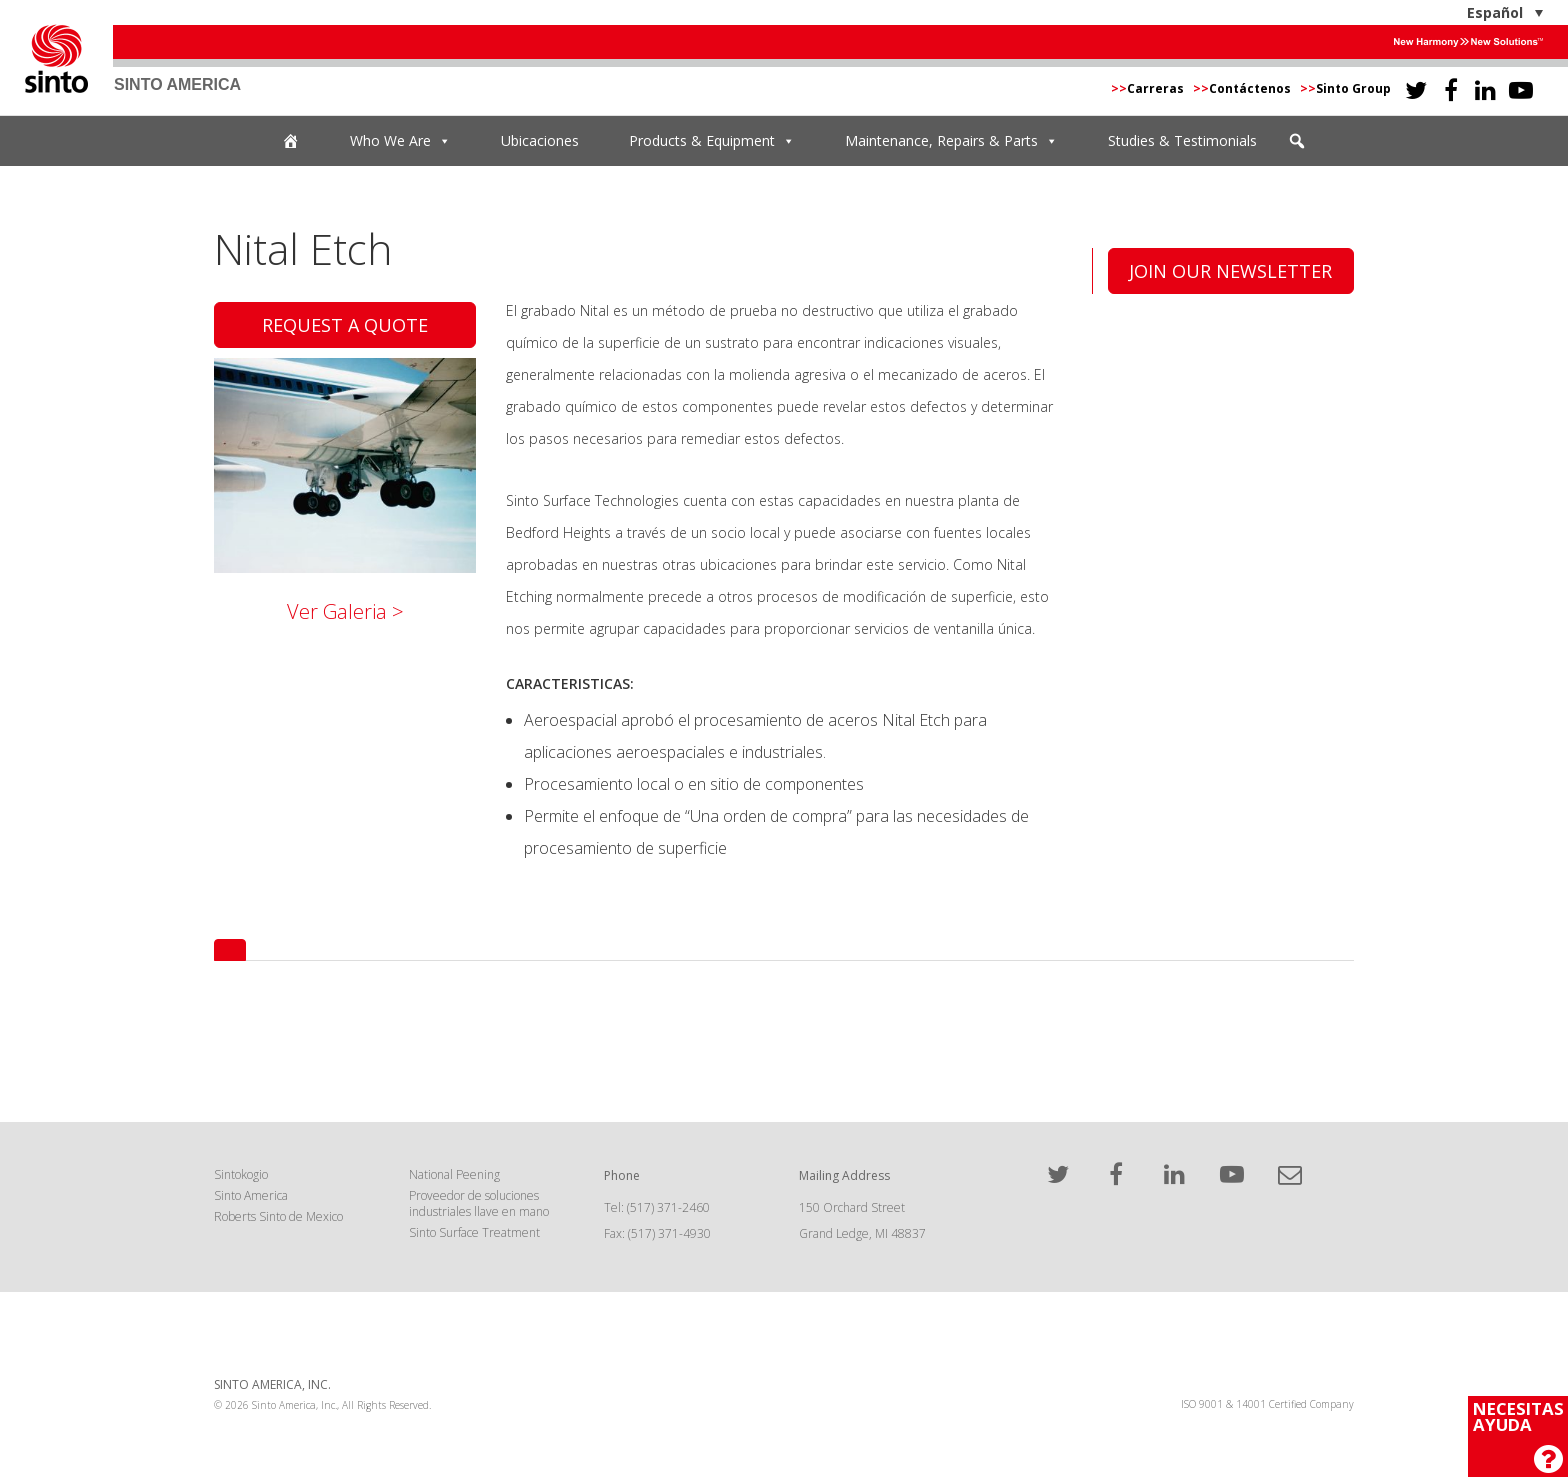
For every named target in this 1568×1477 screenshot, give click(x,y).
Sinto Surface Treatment (474, 1232)
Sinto (56, 58)
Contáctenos (1243, 88)
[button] (1297, 141)
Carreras (1149, 88)
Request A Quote (345, 325)
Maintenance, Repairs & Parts (951, 141)
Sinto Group (1345, 88)
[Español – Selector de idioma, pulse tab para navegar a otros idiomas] (1444, 12)
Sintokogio (241, 1174)
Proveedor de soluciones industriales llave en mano (479, 1203)
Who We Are (400, 141)
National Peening (454, 1174)
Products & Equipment (712, 141)
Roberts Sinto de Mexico (278, 1216)
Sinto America (251, 1195)
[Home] (291, 141)
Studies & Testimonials (1182, 140)
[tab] (230, 950)
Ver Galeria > (345, 611)
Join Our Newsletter (1230, 271)
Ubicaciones (540, 140)
